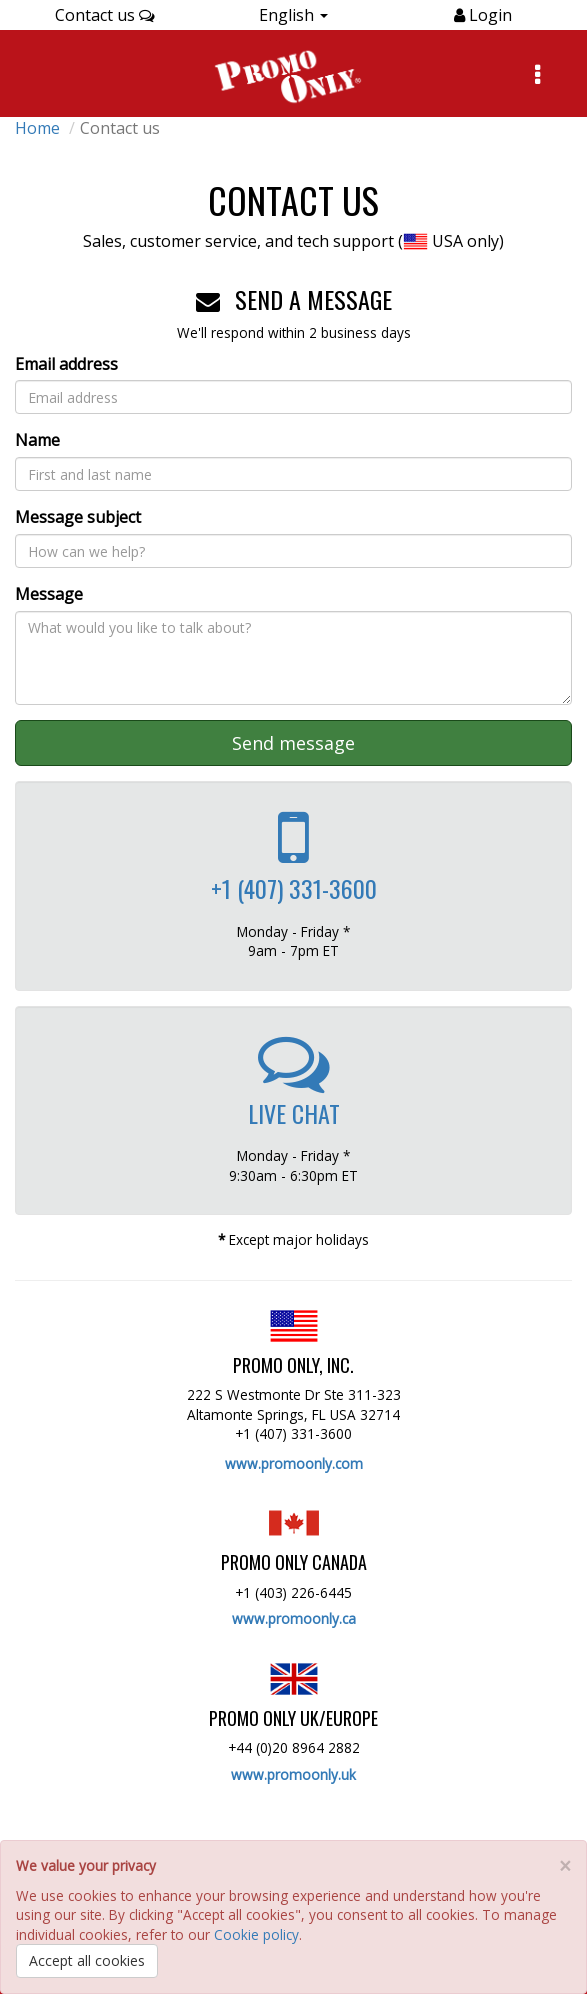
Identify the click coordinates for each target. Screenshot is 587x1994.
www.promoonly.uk (293, 1774)
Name (37, 440)
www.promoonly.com (294, 1463)
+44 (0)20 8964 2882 (294, 1747)
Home (37, 128)
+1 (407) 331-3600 (293, 1433)
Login (488, 15)
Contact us (105, 15)
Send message (293, 743)
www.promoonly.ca (294, 1618)
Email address (66, 364)
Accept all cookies (87, 1960)
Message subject (78, 517)
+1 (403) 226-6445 (293, 1592)
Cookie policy (256, 1934)
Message (49, 594)
